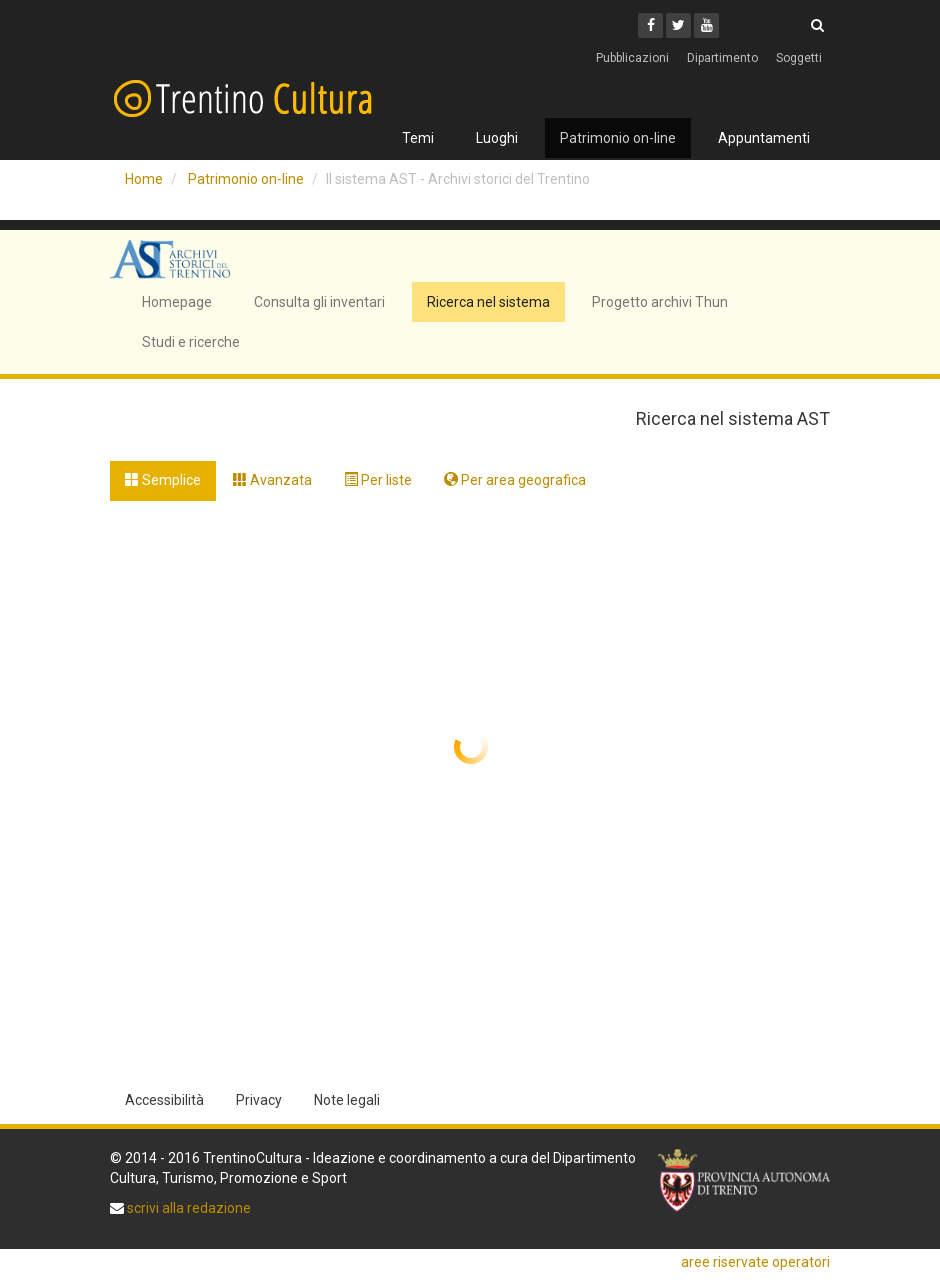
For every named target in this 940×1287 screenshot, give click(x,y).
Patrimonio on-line (618, 138)
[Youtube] (706, 25)
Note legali (347, 1100)
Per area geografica (515, 480)
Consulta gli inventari (319, 302)
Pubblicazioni (632, 58)
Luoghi (497, 138)
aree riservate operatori (755, 1262)
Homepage (177, 302)
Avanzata (272, 480)
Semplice (163, 480)
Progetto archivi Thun (660, 302)
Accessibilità (164, 1100)
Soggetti (799, 58)
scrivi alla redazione (187, 1208)
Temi (418, 138)
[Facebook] (650, 25)
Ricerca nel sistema (488, 302)
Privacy (259, 1100)
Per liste (378, 480)
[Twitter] (678, 25)
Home (144, 179)
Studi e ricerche (191, 342)
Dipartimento (722, 58)
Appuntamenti (764, 138)
